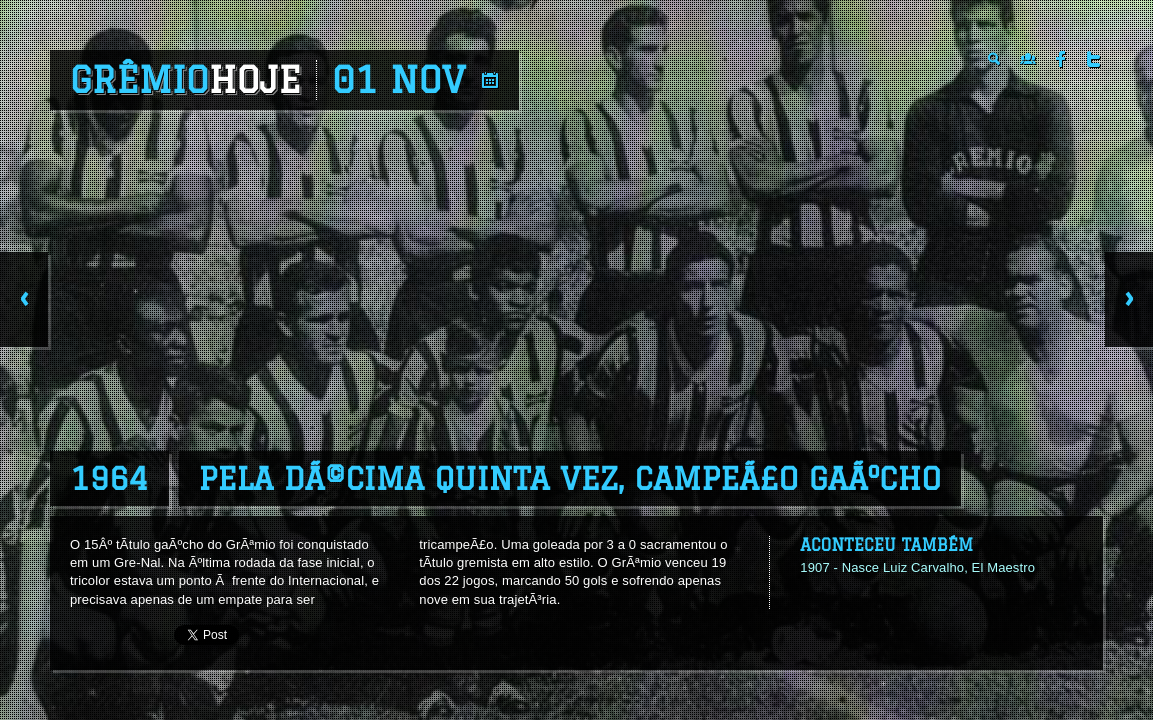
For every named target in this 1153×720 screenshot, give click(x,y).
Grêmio (185, 80)
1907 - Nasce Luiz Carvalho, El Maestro (917, 567)
